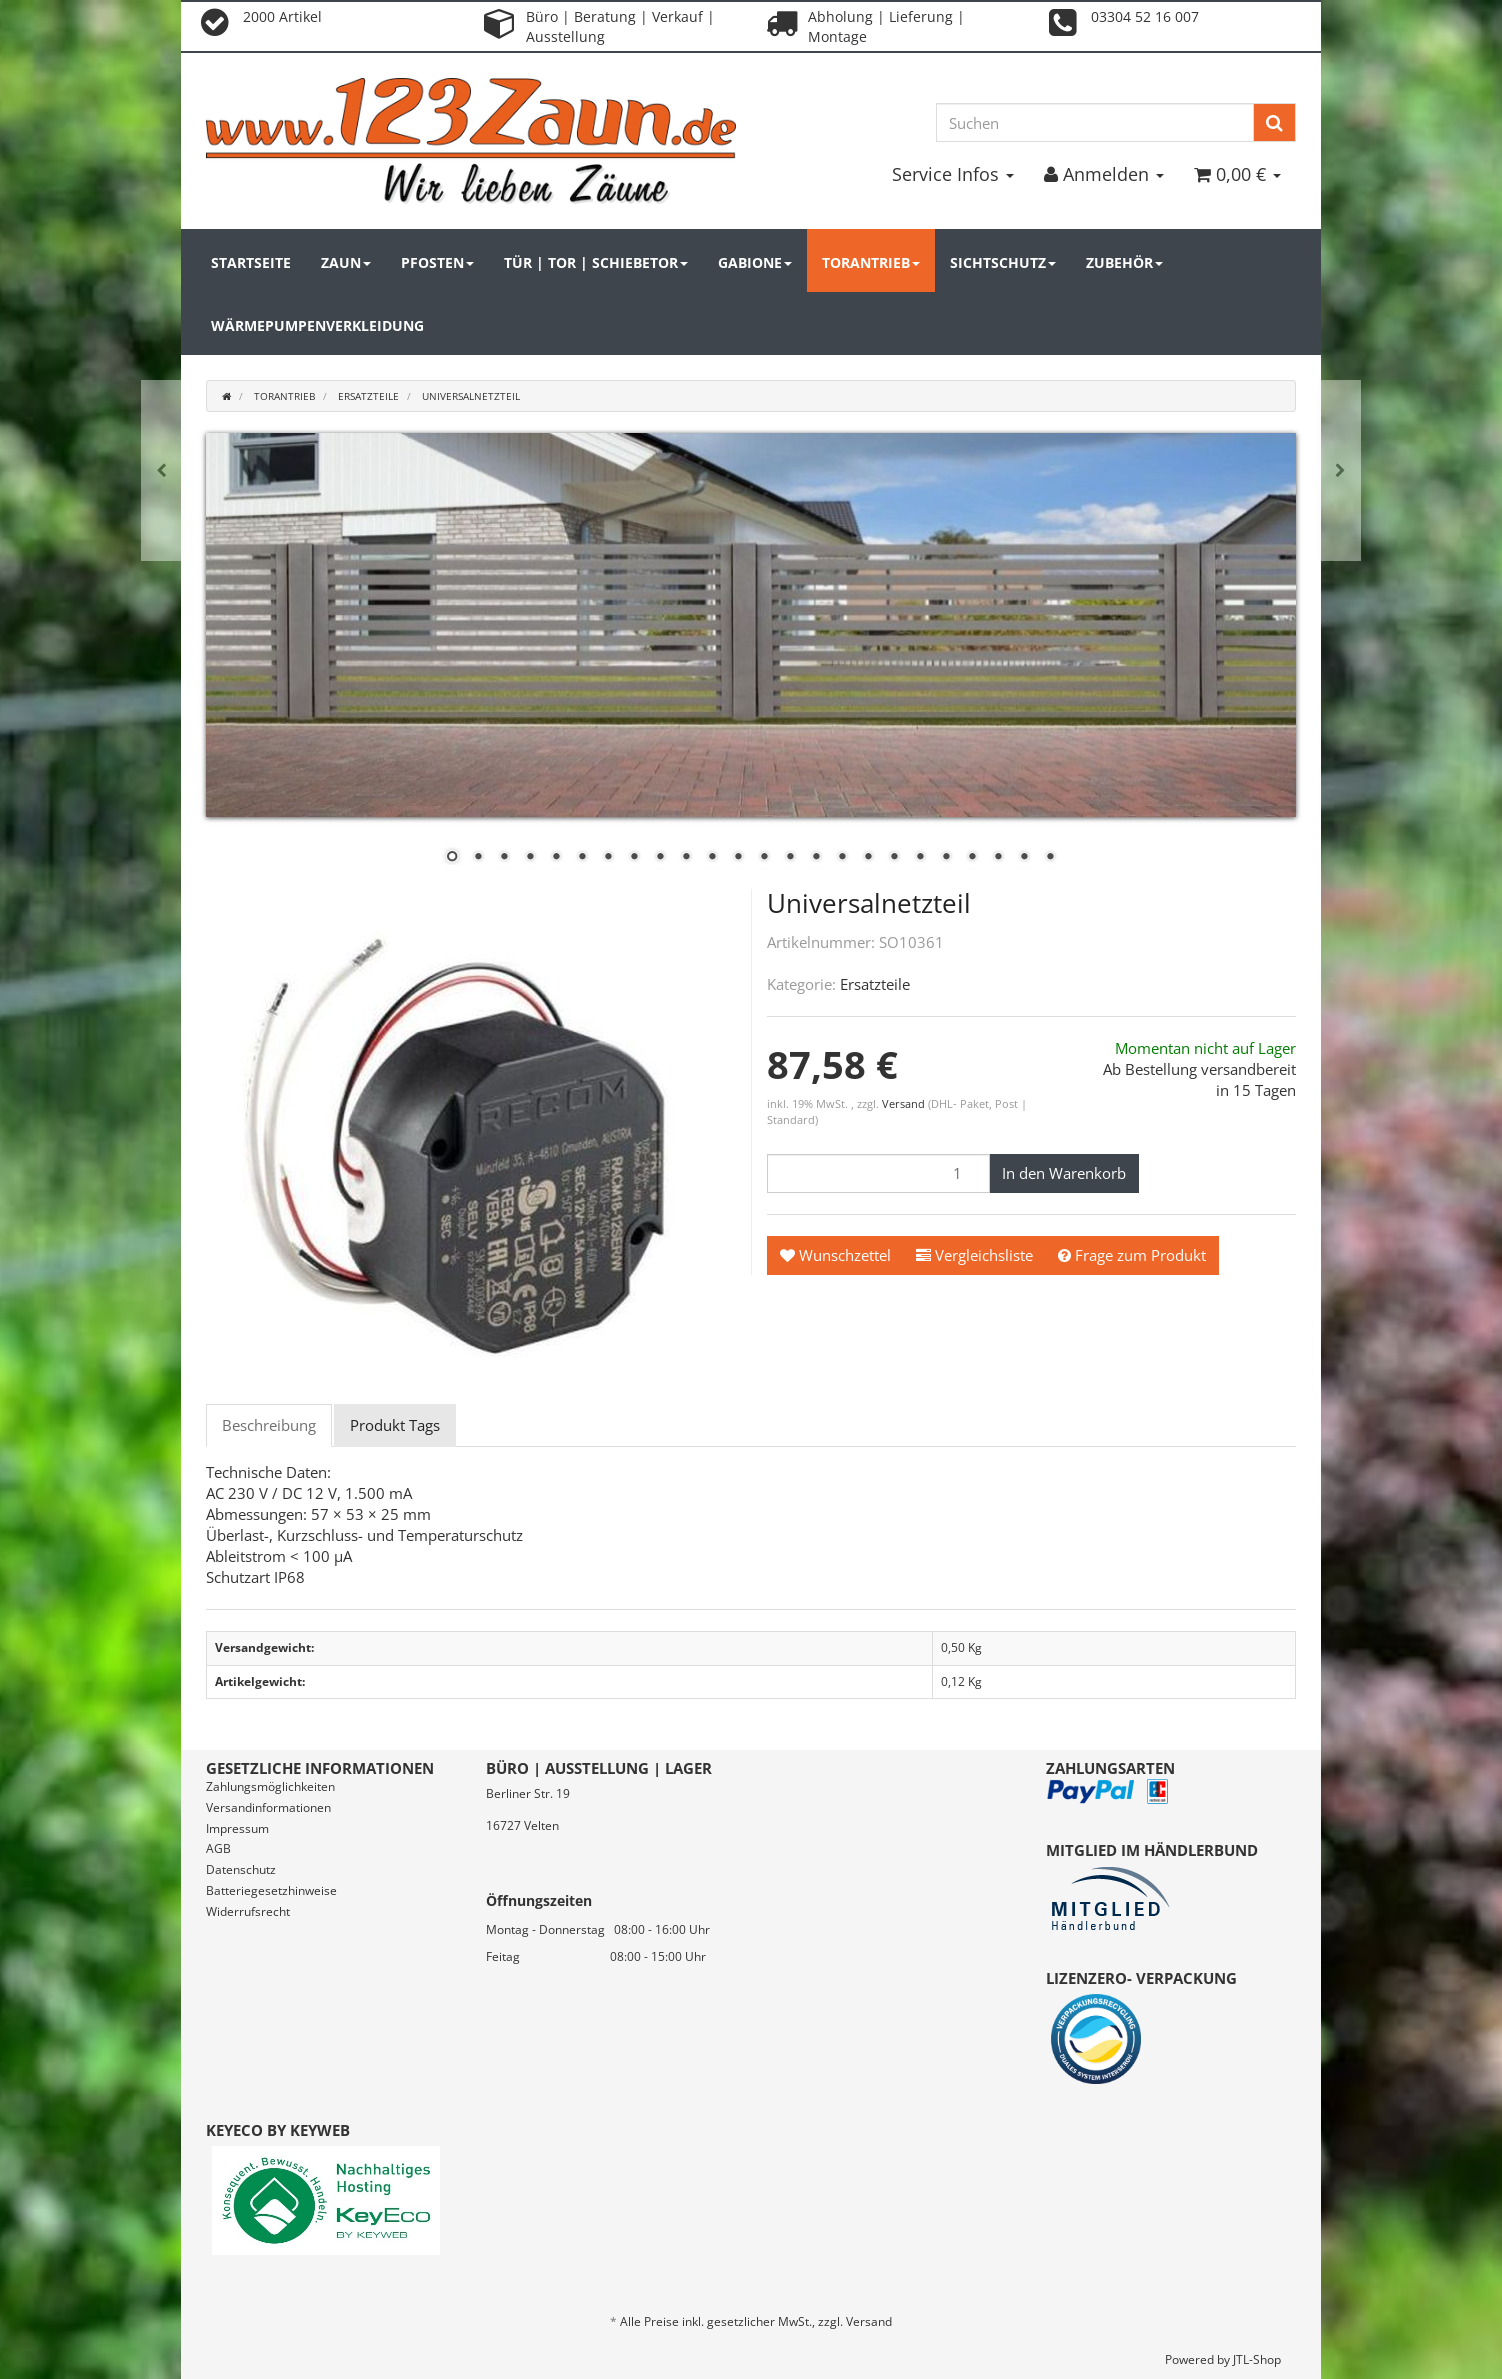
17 (868, 858)
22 (998, 858)
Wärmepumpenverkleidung (317, 325)
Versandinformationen (268, 1807)
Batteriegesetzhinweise (271, 1890)
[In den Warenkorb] (1064, 1173)
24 (1050, 858)
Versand (905, 1103)
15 (816, 858)
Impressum (237, 1828)
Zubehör (1124, 262)
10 (686, 858)
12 (738, 858)
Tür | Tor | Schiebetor (596, 262)
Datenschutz (241, 1869)
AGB (218, 1848)
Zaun (346, 262)
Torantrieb (871, 262)
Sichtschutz (1003, 262)
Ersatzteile (875, 984)
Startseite (251, 262)
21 (972, 858)
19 (920, 858)
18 (894, 858)
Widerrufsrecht (248, 1911)
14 (790, 858)
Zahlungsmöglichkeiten (270, 1786)
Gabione (755, 262)
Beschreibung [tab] (269, 1425)
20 (946, 858)
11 (712, 858)
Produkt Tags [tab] (395, 1425)
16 (842, 858)
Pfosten (437, 262)
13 (764, 858)
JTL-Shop (1257, 2359)
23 (1024, 858)
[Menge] (878, 1173)
